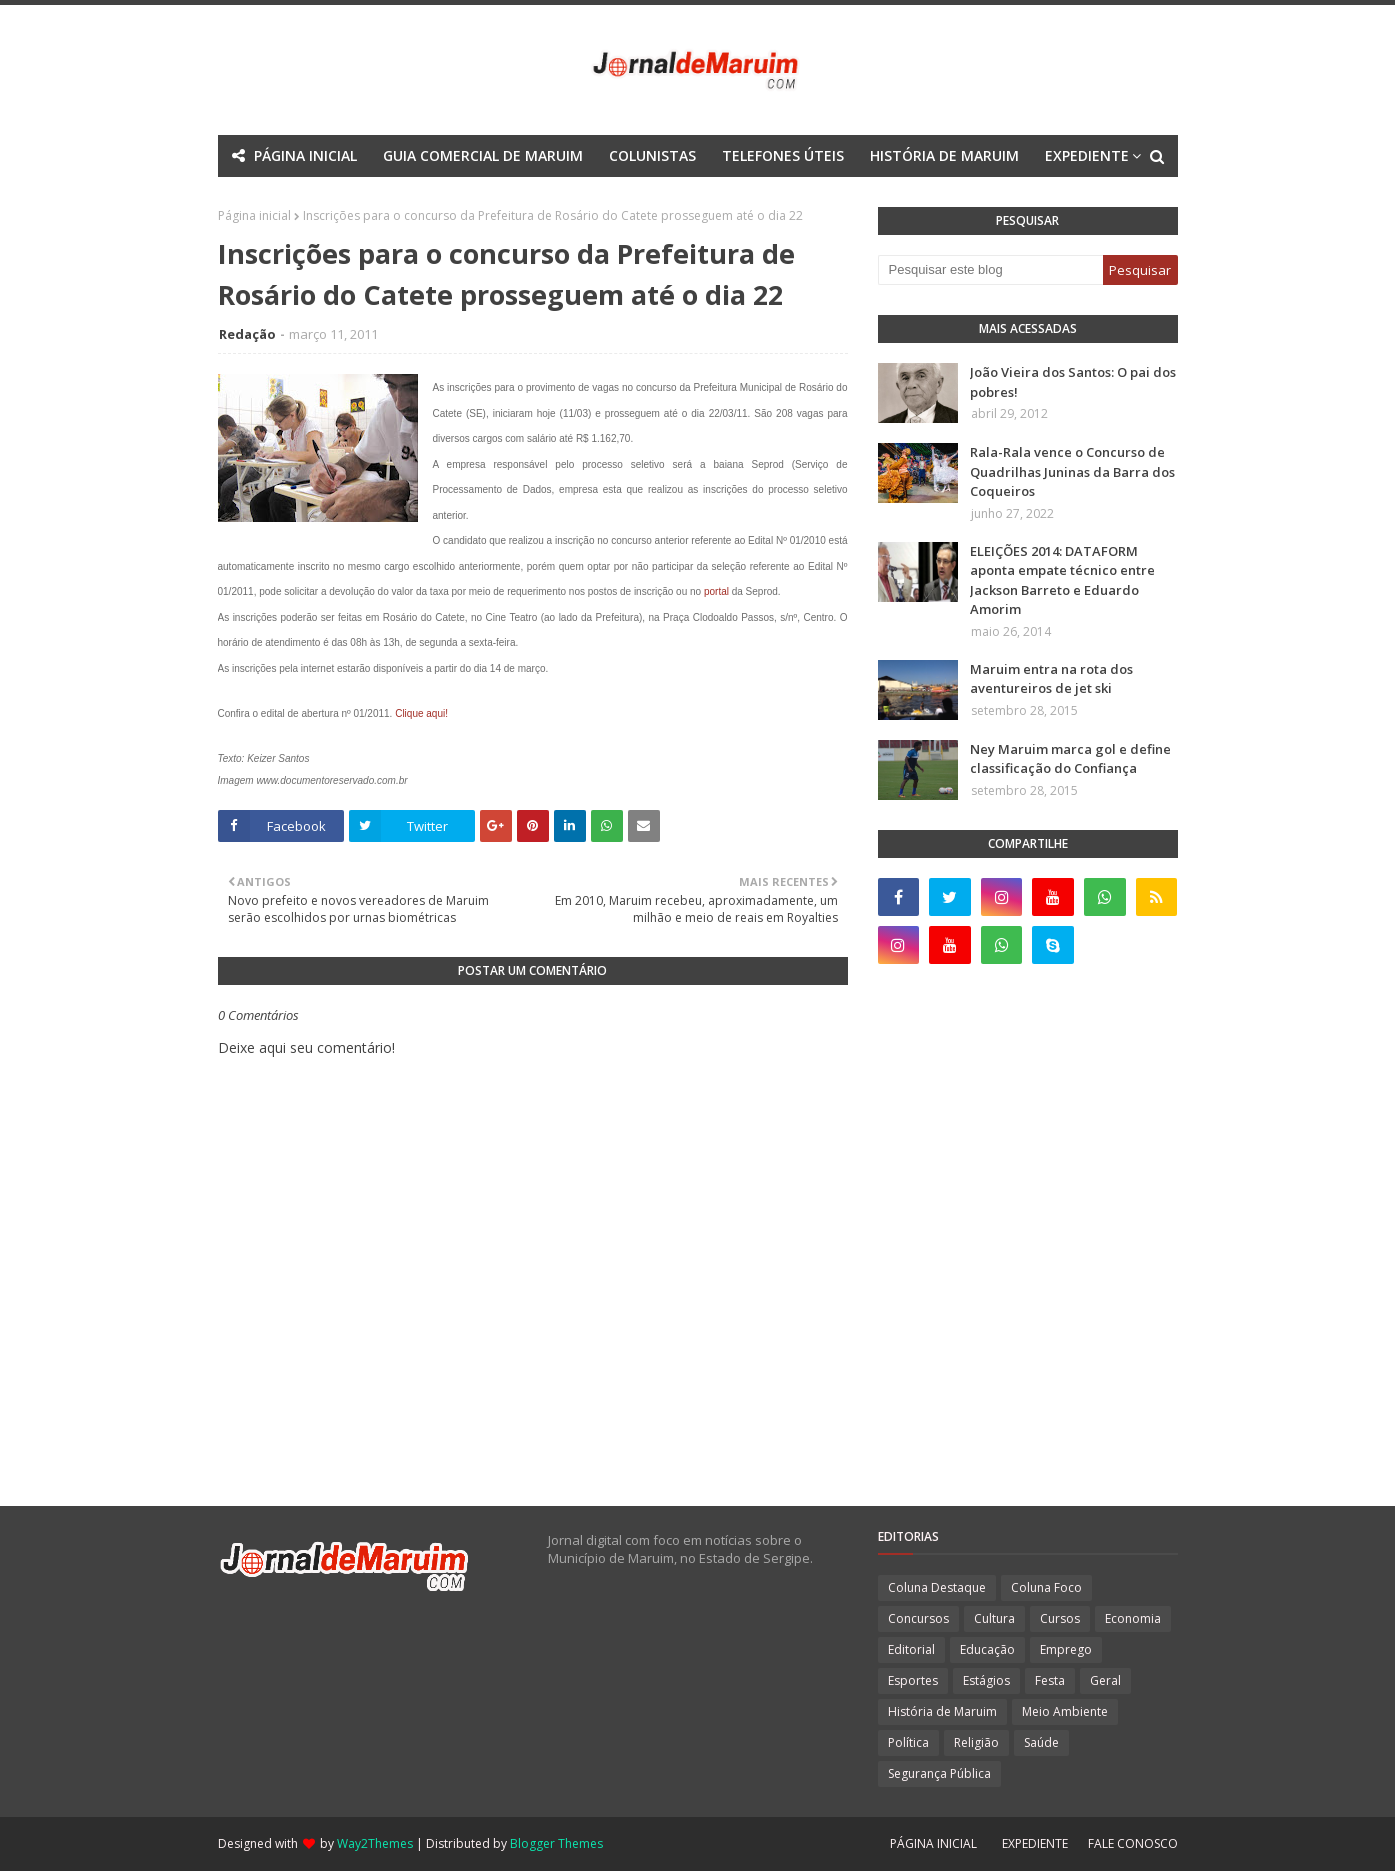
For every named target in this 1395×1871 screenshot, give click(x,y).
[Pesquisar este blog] (990, 270)
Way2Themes (375, 1843)
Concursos (918, 1618)
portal (716, 591)
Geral (1105, 1680)
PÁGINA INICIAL (933, 1843)
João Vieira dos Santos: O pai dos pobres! (1073, 382)
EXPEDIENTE (1035, 1843)
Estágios (986, 1680)
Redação (247, 334)
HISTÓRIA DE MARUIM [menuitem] (944, 155)
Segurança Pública (939, 1773)
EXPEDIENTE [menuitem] (1087, 155)
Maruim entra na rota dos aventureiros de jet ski (1051, 679)
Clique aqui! (421, 713)
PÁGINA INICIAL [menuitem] (305, 155)
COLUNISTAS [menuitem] (652, 155)
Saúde (1041, 1742)
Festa (1050, 1680)
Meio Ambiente (1065, 1711)
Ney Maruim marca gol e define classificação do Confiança (1070, 759)
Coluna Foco (1046, 1587)
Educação (987, 1649)
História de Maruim (942, 1711)
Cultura (994, 1618)
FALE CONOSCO (1133, 1843)
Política (908, 1742)
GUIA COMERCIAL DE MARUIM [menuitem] (483, 155)
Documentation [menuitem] (644, 197)
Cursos (1060, 1618)
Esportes (913, 1680)
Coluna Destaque (937, 1587)
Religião (976, 1742)
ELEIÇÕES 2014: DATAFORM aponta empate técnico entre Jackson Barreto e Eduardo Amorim (1062, 580)
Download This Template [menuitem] (826, 197)
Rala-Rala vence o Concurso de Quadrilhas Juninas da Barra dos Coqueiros (1072, 471)
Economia (1133, 1618)
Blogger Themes (556, 1843)
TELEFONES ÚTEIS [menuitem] (783, 155)
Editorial (911, 1649)
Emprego (1066, 1649)
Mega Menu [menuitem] (522, 197)
